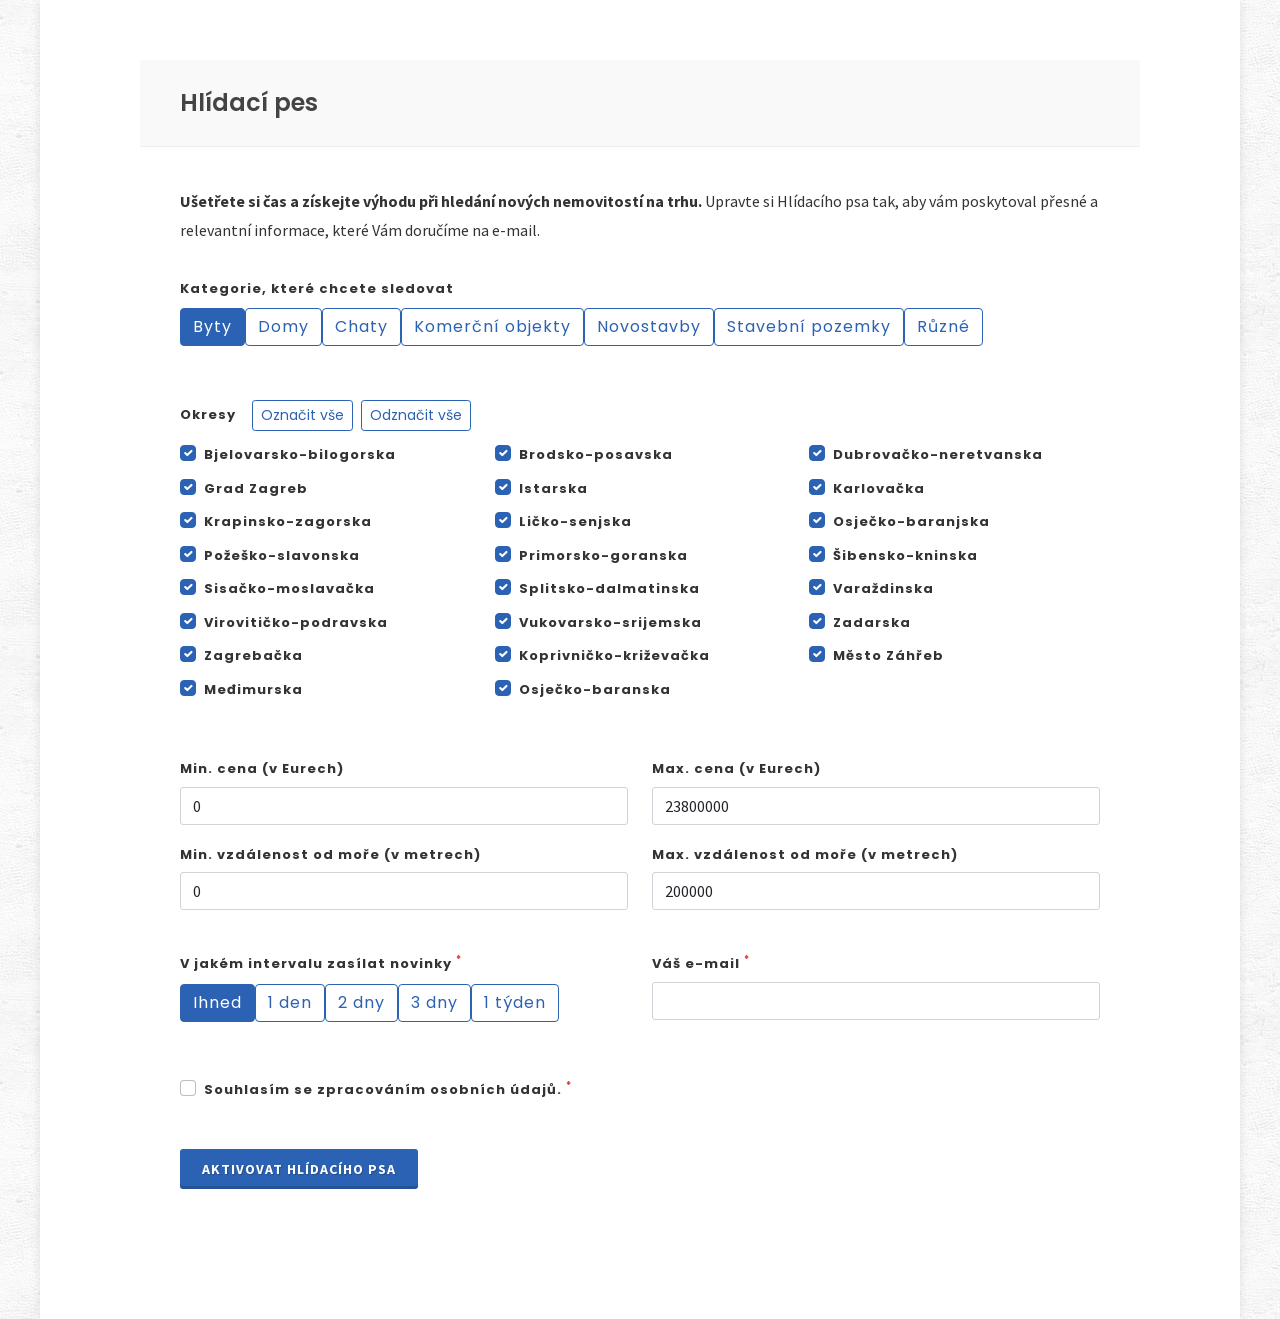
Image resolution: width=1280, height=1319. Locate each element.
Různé (943, 326)
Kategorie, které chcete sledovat (317, 288)
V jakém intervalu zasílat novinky (321, 963)
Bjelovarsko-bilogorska (300, 454)
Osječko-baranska (595, 689)
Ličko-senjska (575, 521)
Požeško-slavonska (282, 555)
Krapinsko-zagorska (288, 521)
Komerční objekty (492, 326)
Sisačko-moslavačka (289, 588)
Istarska (553, 488)
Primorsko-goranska (603, 555)
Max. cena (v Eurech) (736, 768)
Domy (283, 326)
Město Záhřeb (888, 655)
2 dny (361, 1002)
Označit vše (302, 415)
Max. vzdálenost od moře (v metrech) (805, 854)
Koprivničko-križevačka (614, 655)
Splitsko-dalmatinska (609, 588)
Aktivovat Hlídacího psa (299, 1169)
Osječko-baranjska (911, 521)
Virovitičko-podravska (296, 622)
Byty (212, 326)
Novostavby (649, 326)
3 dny (434, 1002)
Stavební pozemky (809, 326)
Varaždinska (883, 588)
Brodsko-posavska (596, 454)
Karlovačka (879, 488)
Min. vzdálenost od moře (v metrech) (330, 854)
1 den (290, 1002)
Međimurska (253, 689)
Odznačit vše (416, 415)
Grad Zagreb (256, 488)
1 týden (515, 1002)
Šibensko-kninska (905, 555)
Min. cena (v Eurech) (262, 768)
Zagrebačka (253, 655)
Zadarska (872, 622)
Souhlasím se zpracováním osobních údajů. (388, 1089)
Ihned (217, 1002)
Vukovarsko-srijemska (610, 622)
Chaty (361, 326)
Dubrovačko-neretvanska (938, 454)
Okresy (325, 415)
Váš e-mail (701, 963)
